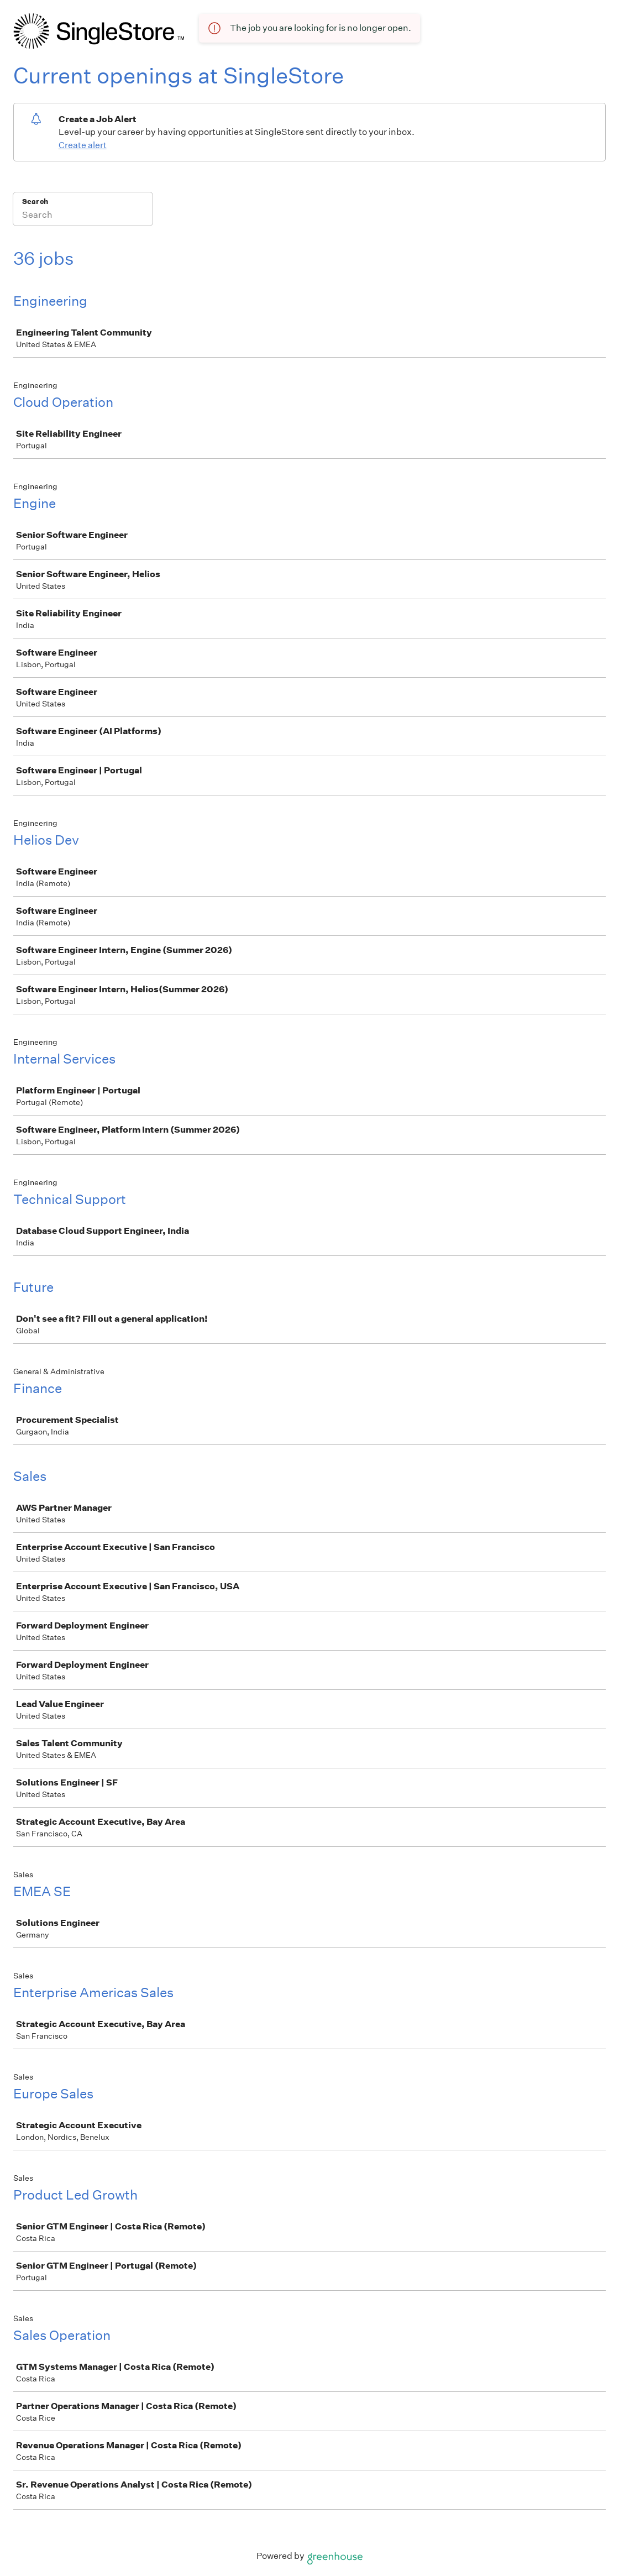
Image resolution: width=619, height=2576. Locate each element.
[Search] (83, 216)
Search (35, 201)
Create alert (83, 145)
